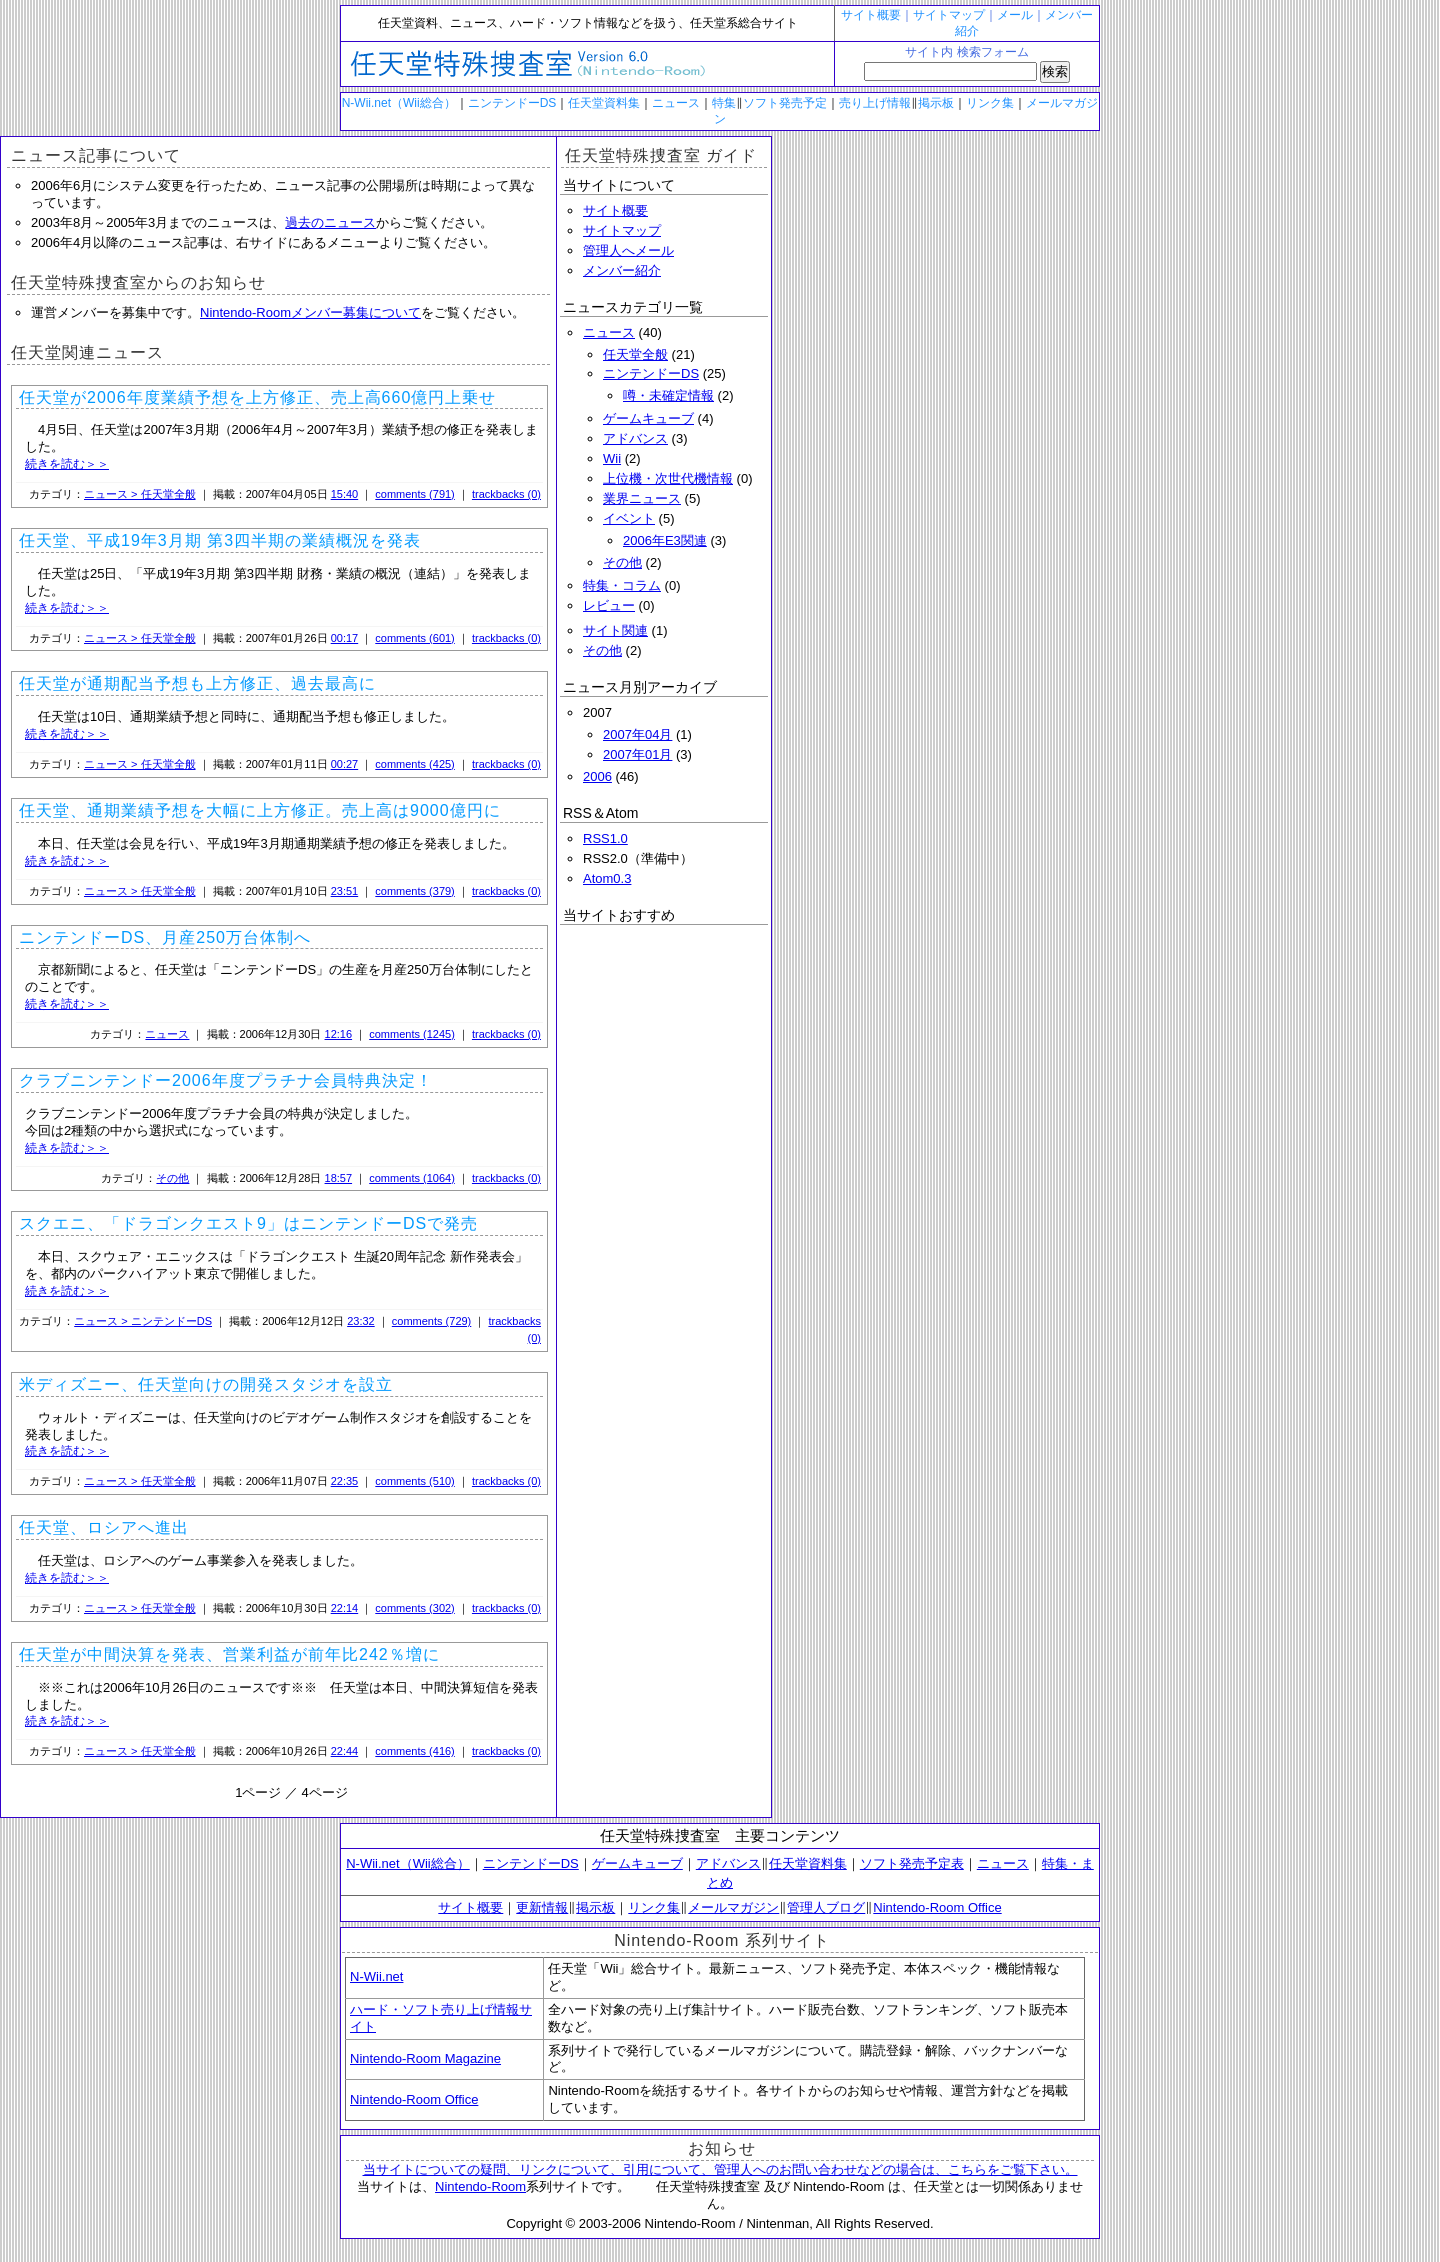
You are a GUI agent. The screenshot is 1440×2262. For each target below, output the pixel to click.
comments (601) (414, 638)
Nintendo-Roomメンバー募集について (310, 312)
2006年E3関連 (665, 540)
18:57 (339, 1178)
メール (1015, 15)
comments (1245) (412, 1034)
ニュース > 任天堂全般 (140, 494)
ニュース (676, 103)
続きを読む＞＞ (67, 464)
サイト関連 (615, 630)
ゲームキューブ (648, 418)
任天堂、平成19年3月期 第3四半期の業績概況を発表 (220, 540)
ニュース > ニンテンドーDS (143, 1321)
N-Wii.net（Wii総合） (399, 103)
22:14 (345, 1608)
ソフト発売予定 (785, 103)
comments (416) (414, 1751)
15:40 (345, 494)
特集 (724, 103)
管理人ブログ (826, 1907)
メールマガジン (733, 1907)
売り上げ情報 (875, 103)
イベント (629, 518)
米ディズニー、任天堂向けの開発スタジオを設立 (206, 1384)
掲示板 (936, 103)
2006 (597, 776)
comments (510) (414, 1481)
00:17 (345, 638)
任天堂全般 (635, 354)
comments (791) (414, 494)
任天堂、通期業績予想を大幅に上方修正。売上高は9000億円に (260, 810)
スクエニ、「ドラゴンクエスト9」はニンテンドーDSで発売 (248, 1223)
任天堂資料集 (604, 103)
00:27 (345, 764)
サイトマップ (949, 15)
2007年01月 (637, 754)
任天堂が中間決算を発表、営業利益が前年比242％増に (229, 1654)
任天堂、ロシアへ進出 (104, 1527)
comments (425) (414, 764)
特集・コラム (622, 585)
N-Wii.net (376, 1976)
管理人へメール (628, 250)
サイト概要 (871, 15)
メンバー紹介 (622, 270)
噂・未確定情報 (668, 395)
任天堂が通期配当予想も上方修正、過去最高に (197, 683)
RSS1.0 (605, 838)
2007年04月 (637, 734)
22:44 (345, 1751)
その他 (172, 1178)
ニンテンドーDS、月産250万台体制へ (165, 937)
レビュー (609, 605)
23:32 (361, 1321)
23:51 (345, 891)
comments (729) (431, 1321)
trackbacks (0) (506, 494)
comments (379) (414, 891)
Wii (612, 458)
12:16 (339, 1034)
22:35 (345, 1481)
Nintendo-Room (480, 2186)
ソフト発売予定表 (912, 1863)
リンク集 (990, 103)
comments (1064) (412, 1178)
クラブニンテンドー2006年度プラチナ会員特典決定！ (226, 1080)
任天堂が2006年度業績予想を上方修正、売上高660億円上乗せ (257, 397)
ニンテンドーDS (512, 103)
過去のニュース (330, 222)
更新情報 (542, 1907)
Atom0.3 (607, 878)
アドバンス (635, 438)
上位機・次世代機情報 (668, 478)
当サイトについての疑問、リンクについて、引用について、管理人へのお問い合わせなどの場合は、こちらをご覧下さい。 (720, 2169)
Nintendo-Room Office (937, 1907)
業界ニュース (642, 498)
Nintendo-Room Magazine (425, 2058)
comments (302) (414, 1608)
